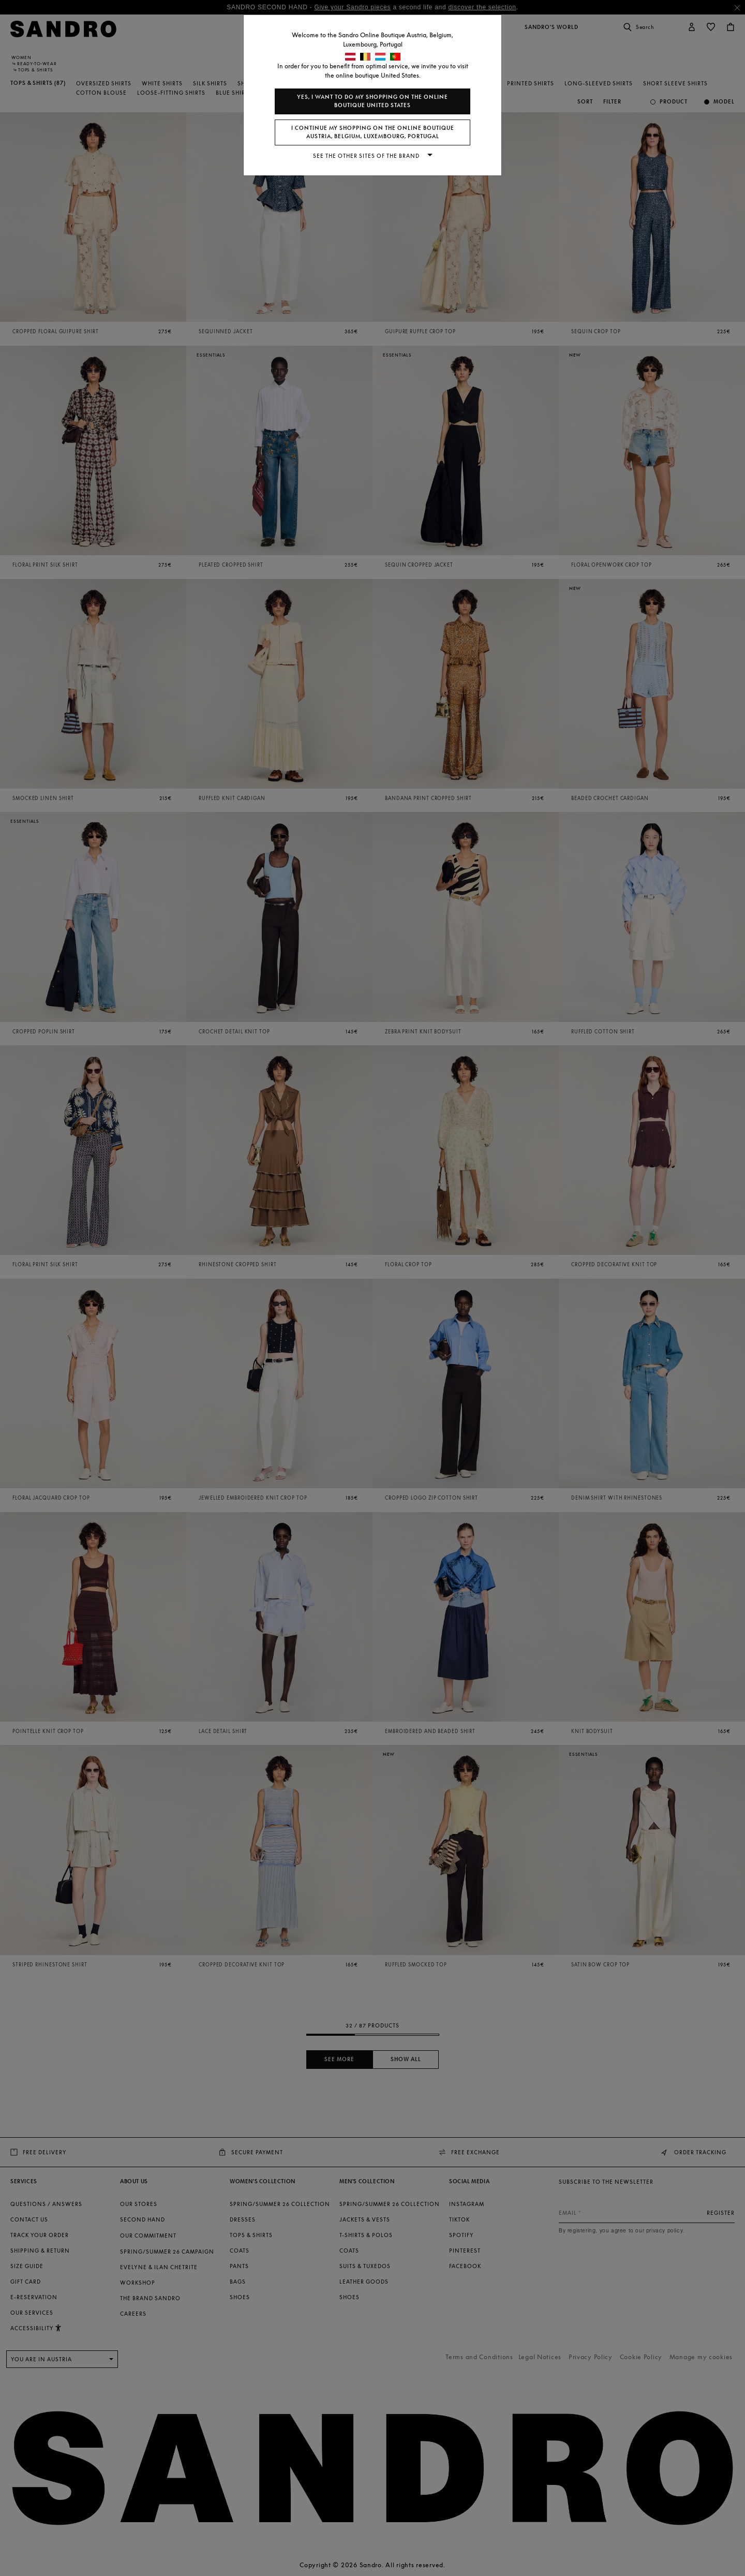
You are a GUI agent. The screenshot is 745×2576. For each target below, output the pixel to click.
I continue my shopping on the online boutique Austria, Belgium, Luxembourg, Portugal (372, 132)
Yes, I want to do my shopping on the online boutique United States (372, 101)
